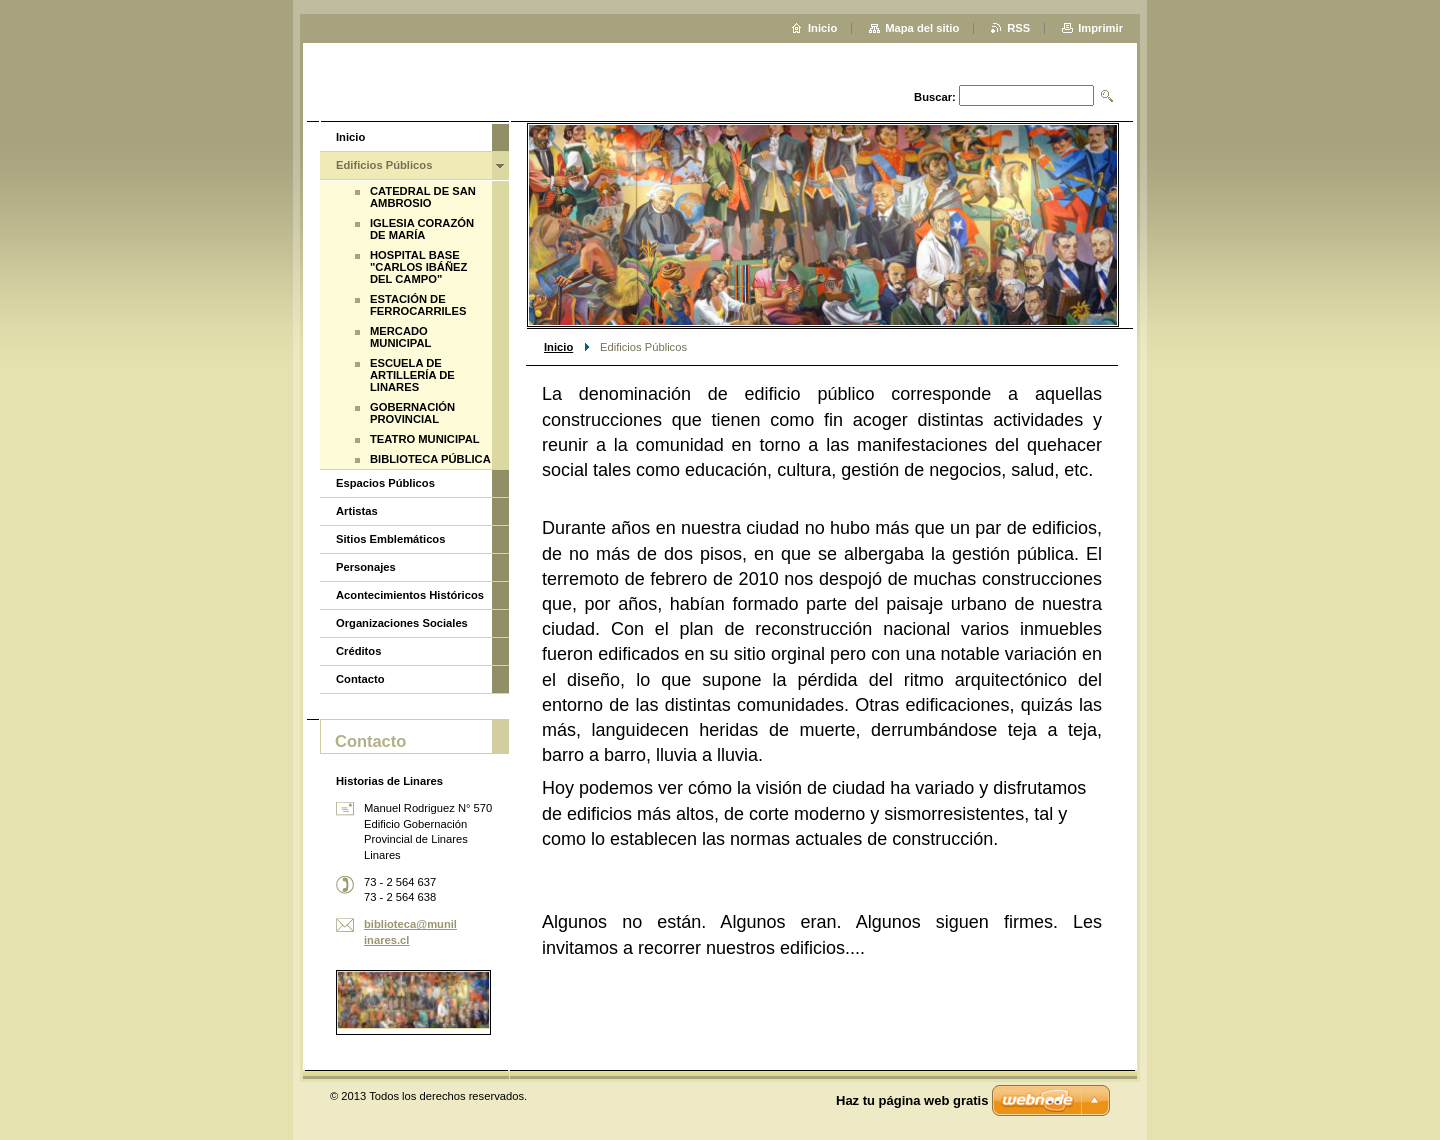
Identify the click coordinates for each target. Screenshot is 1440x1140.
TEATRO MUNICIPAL (425, 439)
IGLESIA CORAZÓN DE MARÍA (422, 229)
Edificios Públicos (384, 165)
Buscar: (935, 97)
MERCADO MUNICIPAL (400, 337)
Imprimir (1100, 28)
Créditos (358, 651)
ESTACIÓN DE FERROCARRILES (418, 305)
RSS (1018, 28)
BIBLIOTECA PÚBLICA (430, 459)
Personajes (366, 567)
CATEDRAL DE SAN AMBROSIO (423, 197)
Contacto (360, 679)
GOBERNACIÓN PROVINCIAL (412, 413)
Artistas (357, 511)
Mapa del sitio (922, 28)
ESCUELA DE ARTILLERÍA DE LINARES (412, 375)
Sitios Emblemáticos (390, 539)
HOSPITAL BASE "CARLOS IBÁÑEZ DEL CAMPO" (418, 267)
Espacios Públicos (385, 483)
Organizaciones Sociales (402, 623)
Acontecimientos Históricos (410, 595)
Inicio (558, 347)
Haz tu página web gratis (912, 1100)
